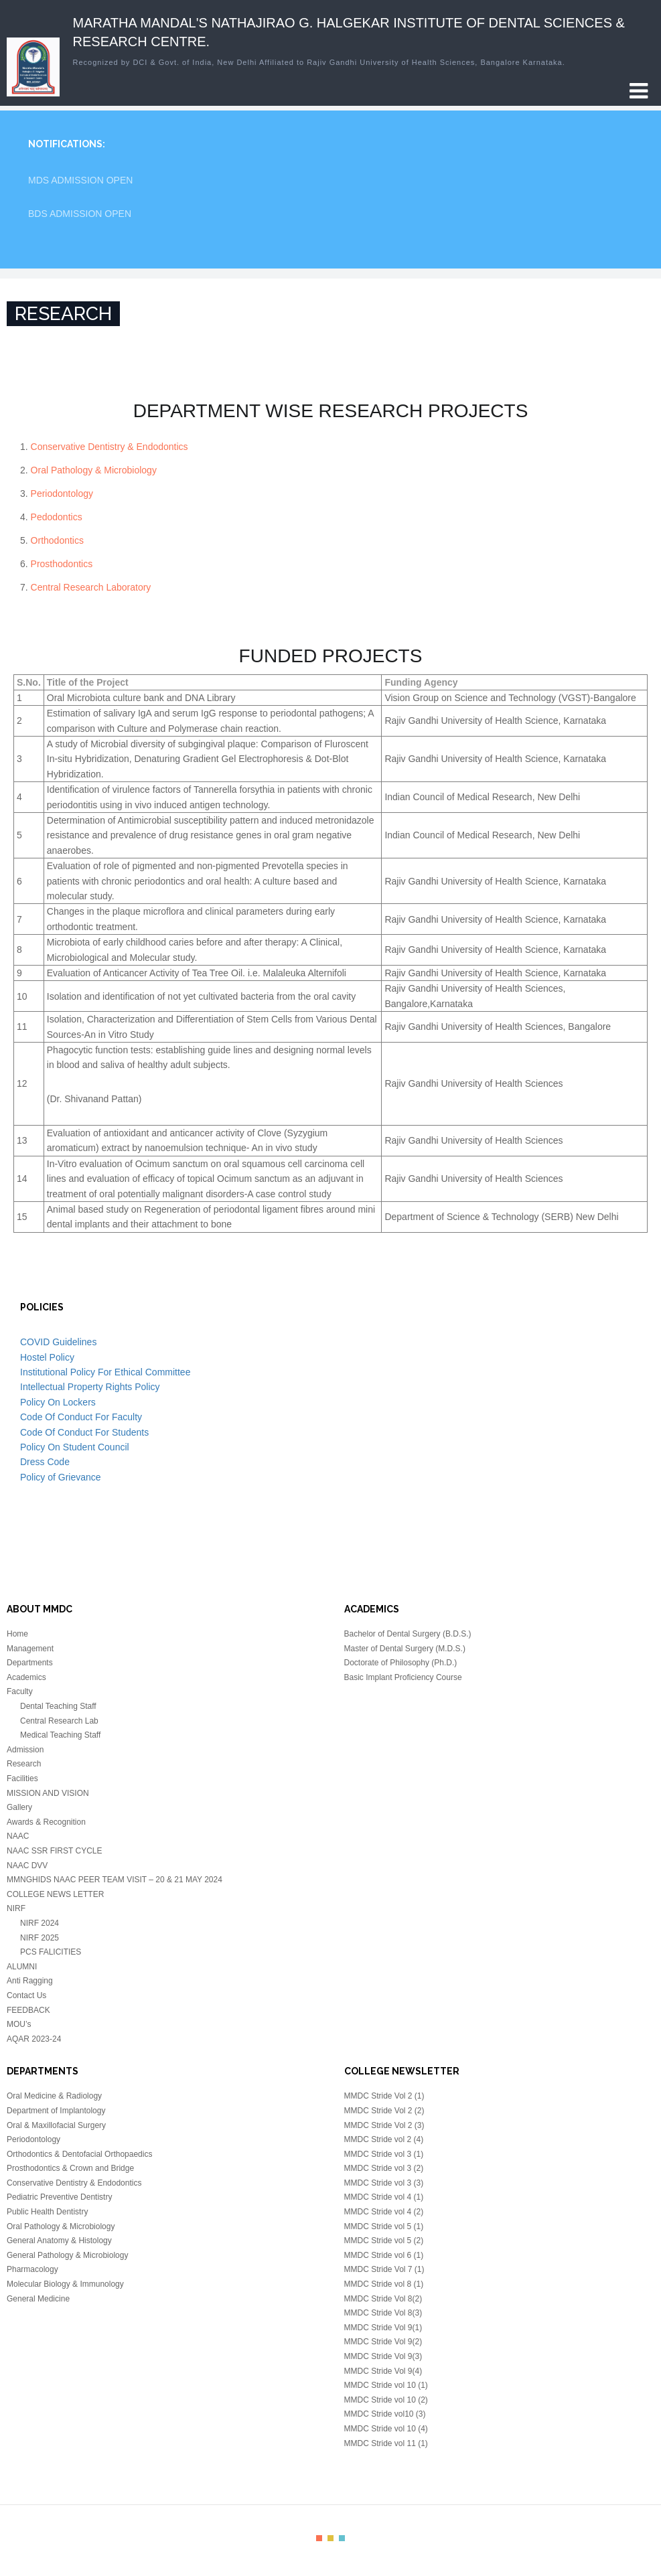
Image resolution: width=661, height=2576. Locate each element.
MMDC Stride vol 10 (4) (386, 2428)
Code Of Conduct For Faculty (81, 1417)
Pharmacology (32, 2269)
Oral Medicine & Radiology (54, 2096)
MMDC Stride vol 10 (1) (386, 2385)
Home (17, 1634)
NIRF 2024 (39, 1923)
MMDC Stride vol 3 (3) (384, 2183)
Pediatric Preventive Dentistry (59, 2197)
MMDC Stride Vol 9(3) (383, 2356)
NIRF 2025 (39, 1938)
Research (24, 1763)
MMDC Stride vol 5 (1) (384, 2226)
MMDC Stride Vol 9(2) (383, 2341)
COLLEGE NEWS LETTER (55, 1894)
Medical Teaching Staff (60, 1735)
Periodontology (62, 493)
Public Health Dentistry (47, 2211)
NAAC (18, 1836)
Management (30, 1648)
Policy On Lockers (58, 1402)
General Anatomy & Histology (59, 2240)
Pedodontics (56, 517)
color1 (319, 2538)
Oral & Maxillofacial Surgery (56, 2125)
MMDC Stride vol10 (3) (385, 2414)
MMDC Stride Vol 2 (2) (384, 2110)
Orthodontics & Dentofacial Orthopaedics (79, 2154)
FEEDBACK (28, 2010)
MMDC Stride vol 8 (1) (384, 2284)
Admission (25, 1749)
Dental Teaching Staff (58, 1706)
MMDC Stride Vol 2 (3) (384, 2125)
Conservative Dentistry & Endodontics (109, 446)
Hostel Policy (47, 1357)
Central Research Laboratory (91, 587)
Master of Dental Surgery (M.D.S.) (404, 1648)
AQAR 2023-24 (34, 2039)
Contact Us (26, 1995)
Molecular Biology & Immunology (65, 2284)
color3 (342, 2538)
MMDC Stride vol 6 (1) (384, 2255)
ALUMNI (22, 1966)
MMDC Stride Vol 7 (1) (384, 2269)
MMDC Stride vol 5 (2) (384, 2240)
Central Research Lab (59, 1721)
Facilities (22, 1778)
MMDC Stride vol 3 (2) (384, 2168)
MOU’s (19, 2024)
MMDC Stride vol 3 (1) (384, 2154)
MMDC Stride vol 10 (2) (386, 2400)
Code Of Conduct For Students (84, 1432)
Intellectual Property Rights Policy (90, 1386)
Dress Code (45, 1461)
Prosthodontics (62, 563)
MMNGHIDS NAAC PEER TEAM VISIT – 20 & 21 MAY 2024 (114, 1879)
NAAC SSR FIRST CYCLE (54, 1850)
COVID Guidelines (58, 1342)
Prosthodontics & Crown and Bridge (70, 2168)
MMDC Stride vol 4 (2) (384, 2211)
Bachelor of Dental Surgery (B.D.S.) (407, 1634)
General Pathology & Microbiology (67, 2255)
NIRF (16, 1908)
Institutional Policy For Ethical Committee (105, 1372)
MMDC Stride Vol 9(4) (383, 2371)
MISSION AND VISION (48, 1793)
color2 (330, 2538)
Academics (26, 1677)
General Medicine (38, 2298)
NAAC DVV (27, 1865)
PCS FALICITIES (50, 1952)
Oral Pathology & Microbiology (94, 470)
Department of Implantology (56, 2110)
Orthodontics (57, 540)
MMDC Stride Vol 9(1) (383, 2327)
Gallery (19, 1807)
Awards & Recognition (46, 1822)
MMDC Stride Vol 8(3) (383, 2313)
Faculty (20, 1691)
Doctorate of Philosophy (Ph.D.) (400, 1662)
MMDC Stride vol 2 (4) (384, 2139)
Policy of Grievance (60, 1477)
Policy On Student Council (74, 1447)
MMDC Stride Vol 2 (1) (384, 2096)
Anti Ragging (30, 1980)
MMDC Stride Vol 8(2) (383, 2298)
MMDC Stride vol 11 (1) (386, 2443)
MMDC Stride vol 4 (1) (384, 2197)
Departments (30, 1662)
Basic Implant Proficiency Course (403, 1677)
